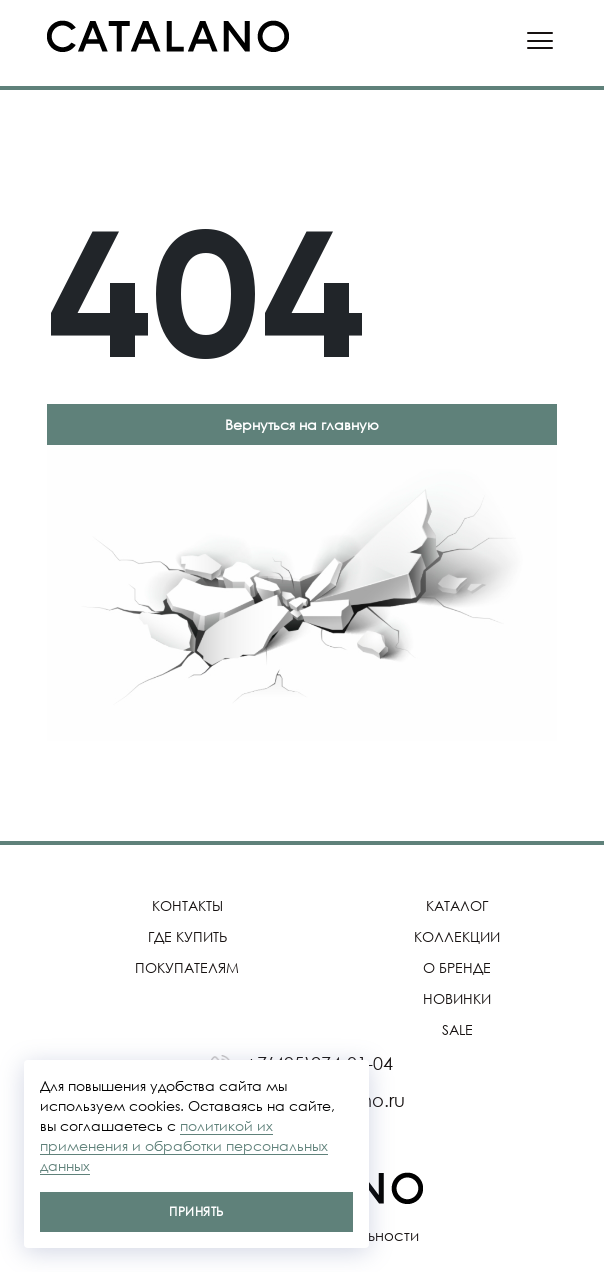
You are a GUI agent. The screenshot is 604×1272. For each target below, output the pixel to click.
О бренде (457, 967)
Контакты (187, 905)
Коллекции (457, 936)
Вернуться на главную (302, 424)
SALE (457, 1029)
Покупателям (187, 967)
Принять (196, 1211)
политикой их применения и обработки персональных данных (184, 1145)
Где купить (187, 936)
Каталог (457, 905)
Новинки (457, 998)
